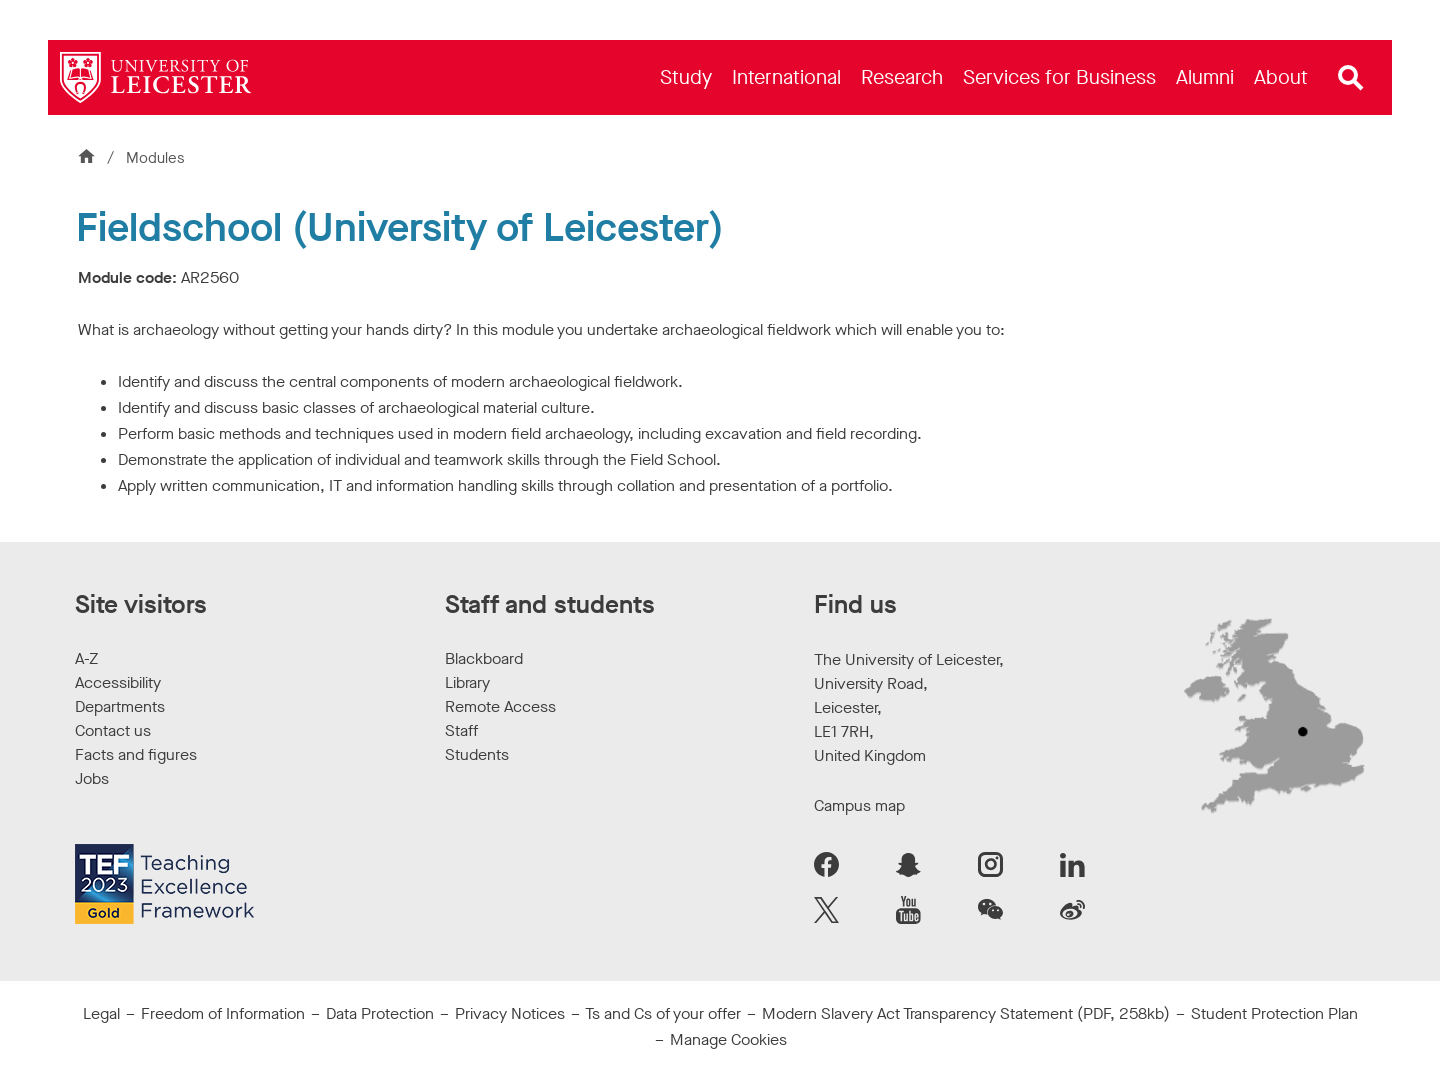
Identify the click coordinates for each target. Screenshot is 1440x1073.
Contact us (113, 730)
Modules (155, 158)
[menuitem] (686, 77)
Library (467, 682)
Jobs (92, 778)
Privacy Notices (510, 1013)
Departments (120, 706)
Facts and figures (136, 754)
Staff (461, 730)
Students (477, 754)
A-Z (86, 658)
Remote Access (500, 706)
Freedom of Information (223, 1013)
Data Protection (380, 1013)
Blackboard (484, 658)
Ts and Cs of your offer (663, 1013)
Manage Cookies (728, 1039)
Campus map (859, 805)
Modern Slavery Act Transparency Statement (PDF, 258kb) (966, 1013)
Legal (101, 1013)
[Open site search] (1351, 78)
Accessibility (118, 682)
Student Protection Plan (1274, 1013)
